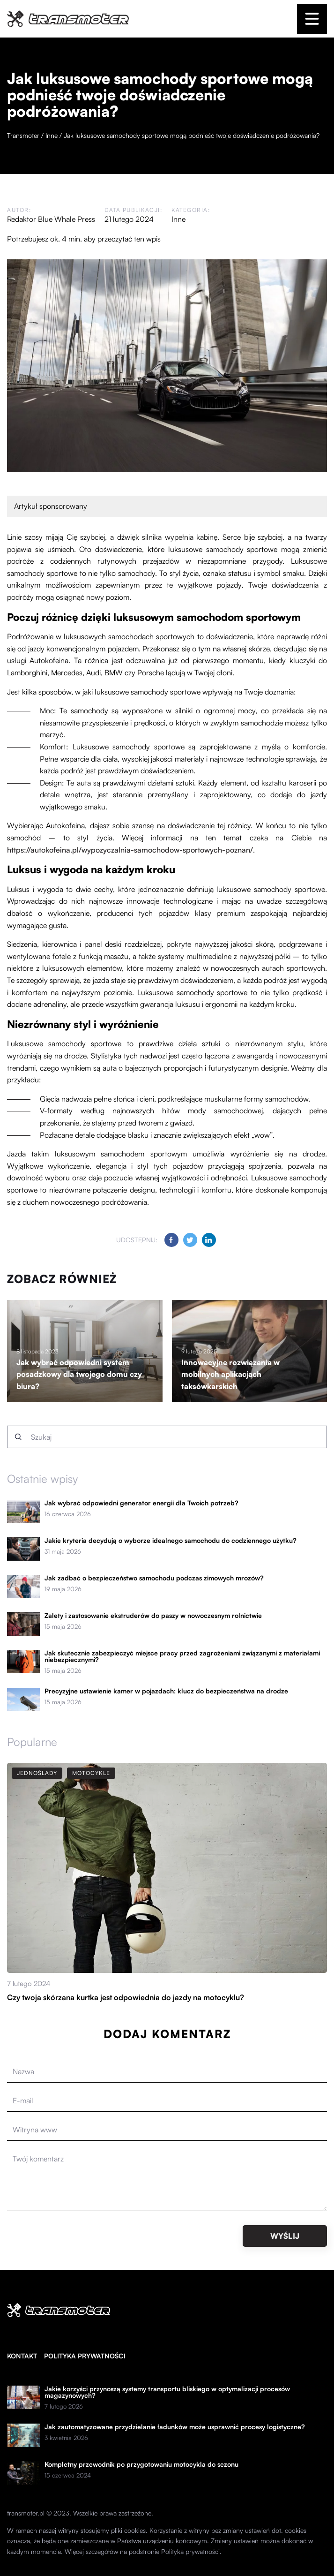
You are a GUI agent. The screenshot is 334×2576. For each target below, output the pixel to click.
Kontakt (22, 2356)
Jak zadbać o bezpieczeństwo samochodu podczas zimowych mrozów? (154, 1578)
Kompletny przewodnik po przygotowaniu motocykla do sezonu (141, 2464)
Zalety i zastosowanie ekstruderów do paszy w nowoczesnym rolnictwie (153, 1615)
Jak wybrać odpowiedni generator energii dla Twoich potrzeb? (141, 1503)
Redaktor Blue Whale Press (51, 219)
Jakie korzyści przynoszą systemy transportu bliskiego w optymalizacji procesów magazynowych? (167, 2392)
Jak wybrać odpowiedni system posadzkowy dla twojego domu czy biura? (79, 1374)
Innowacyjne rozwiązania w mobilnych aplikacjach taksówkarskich (230, 1374)
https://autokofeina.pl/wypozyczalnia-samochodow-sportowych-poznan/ (130, 849)
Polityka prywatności (85, 2356)
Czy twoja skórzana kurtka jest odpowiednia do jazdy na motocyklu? (125, 1997)
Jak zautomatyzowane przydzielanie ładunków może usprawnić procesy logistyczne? (175, 2427)
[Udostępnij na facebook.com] (171, 1240)
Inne (178, 219)
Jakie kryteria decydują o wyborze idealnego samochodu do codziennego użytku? (171, 1540)
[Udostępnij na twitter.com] (190, 1240)
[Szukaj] (18, 1437)
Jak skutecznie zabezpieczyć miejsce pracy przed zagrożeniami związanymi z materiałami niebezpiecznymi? (182, 1656)
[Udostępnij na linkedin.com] (209, 1240)
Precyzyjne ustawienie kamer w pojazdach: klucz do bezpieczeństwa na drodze (166, 1691)
